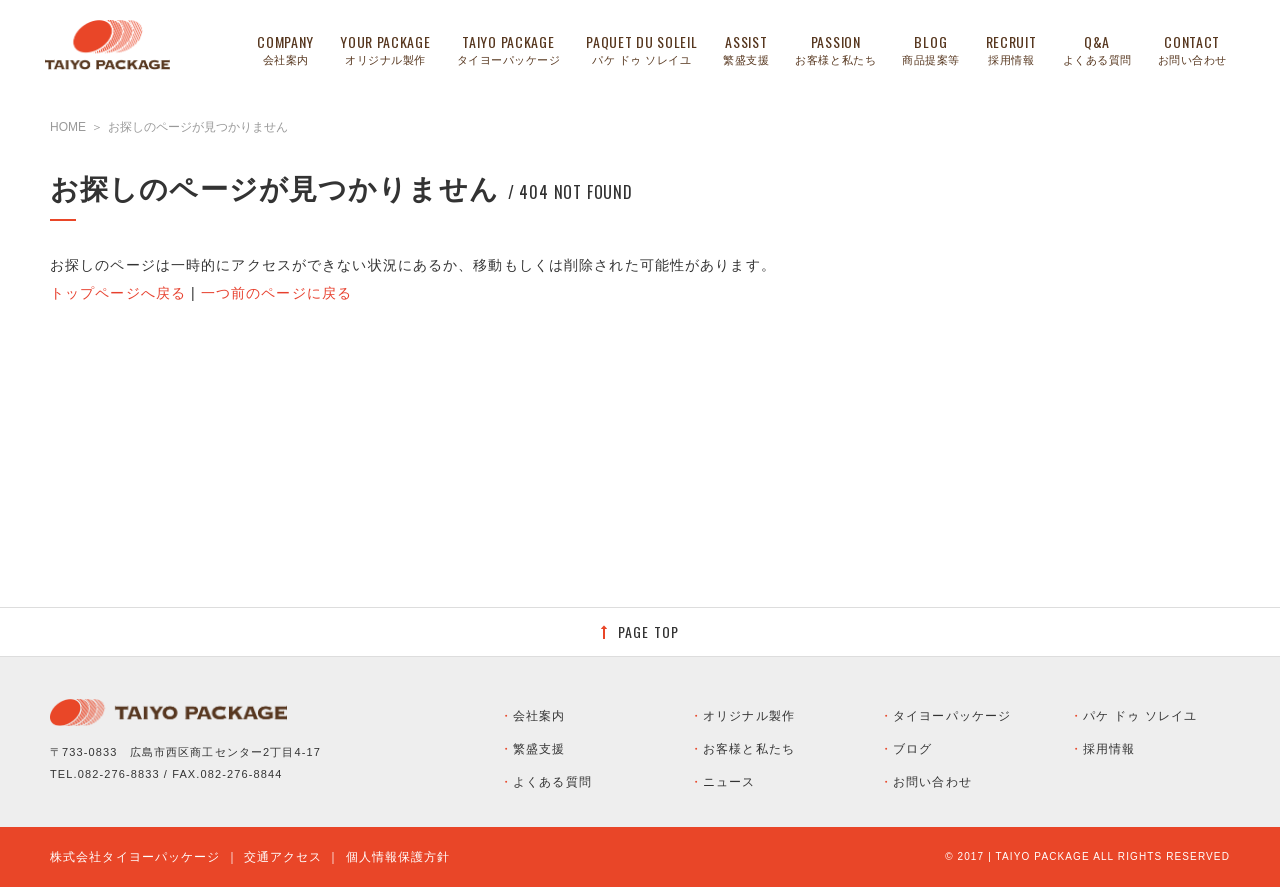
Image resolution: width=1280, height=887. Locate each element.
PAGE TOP (648, 631)
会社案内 (539, 716)
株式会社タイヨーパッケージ (135, 857)
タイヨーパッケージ (952, 716)
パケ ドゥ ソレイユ (1140, 716)
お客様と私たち (749, 749)
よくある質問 (552, 782)
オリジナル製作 (749, 716)
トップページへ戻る (118, 293)
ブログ (912, 749)
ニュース (729, 782)
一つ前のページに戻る (276, 293)
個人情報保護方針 (398, 857)
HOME (68, 127)
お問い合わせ (932, 782)
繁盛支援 (539, 749)
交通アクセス (283, 857)
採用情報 (1109, 749)
